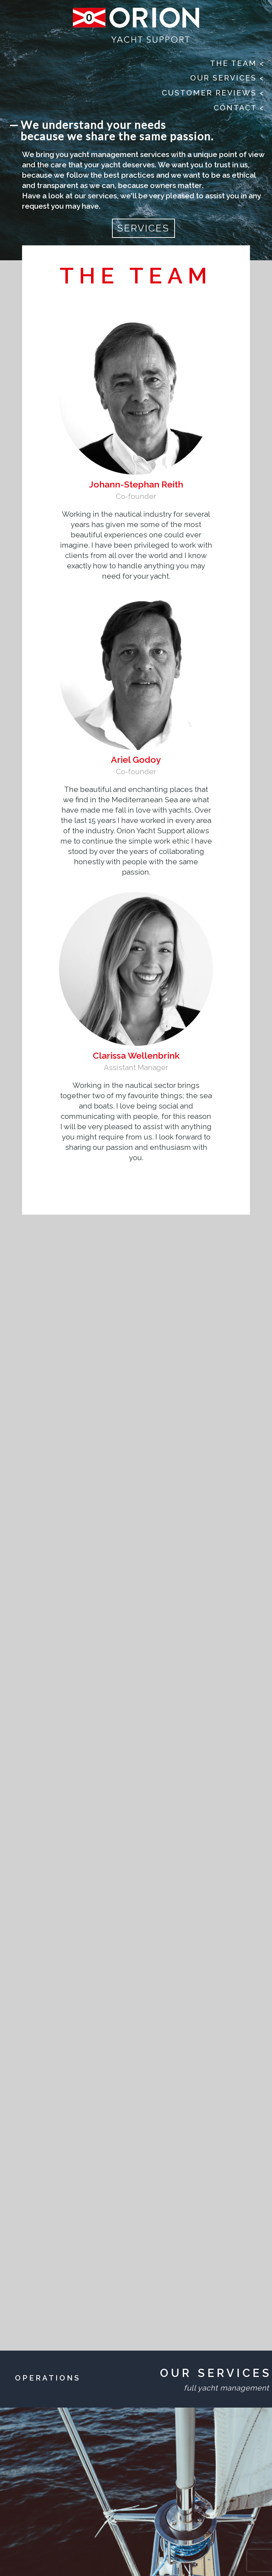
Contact (239, 107)
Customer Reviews (213, 92)
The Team (237, 63)
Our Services (227, 77)
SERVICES (143, 228)
